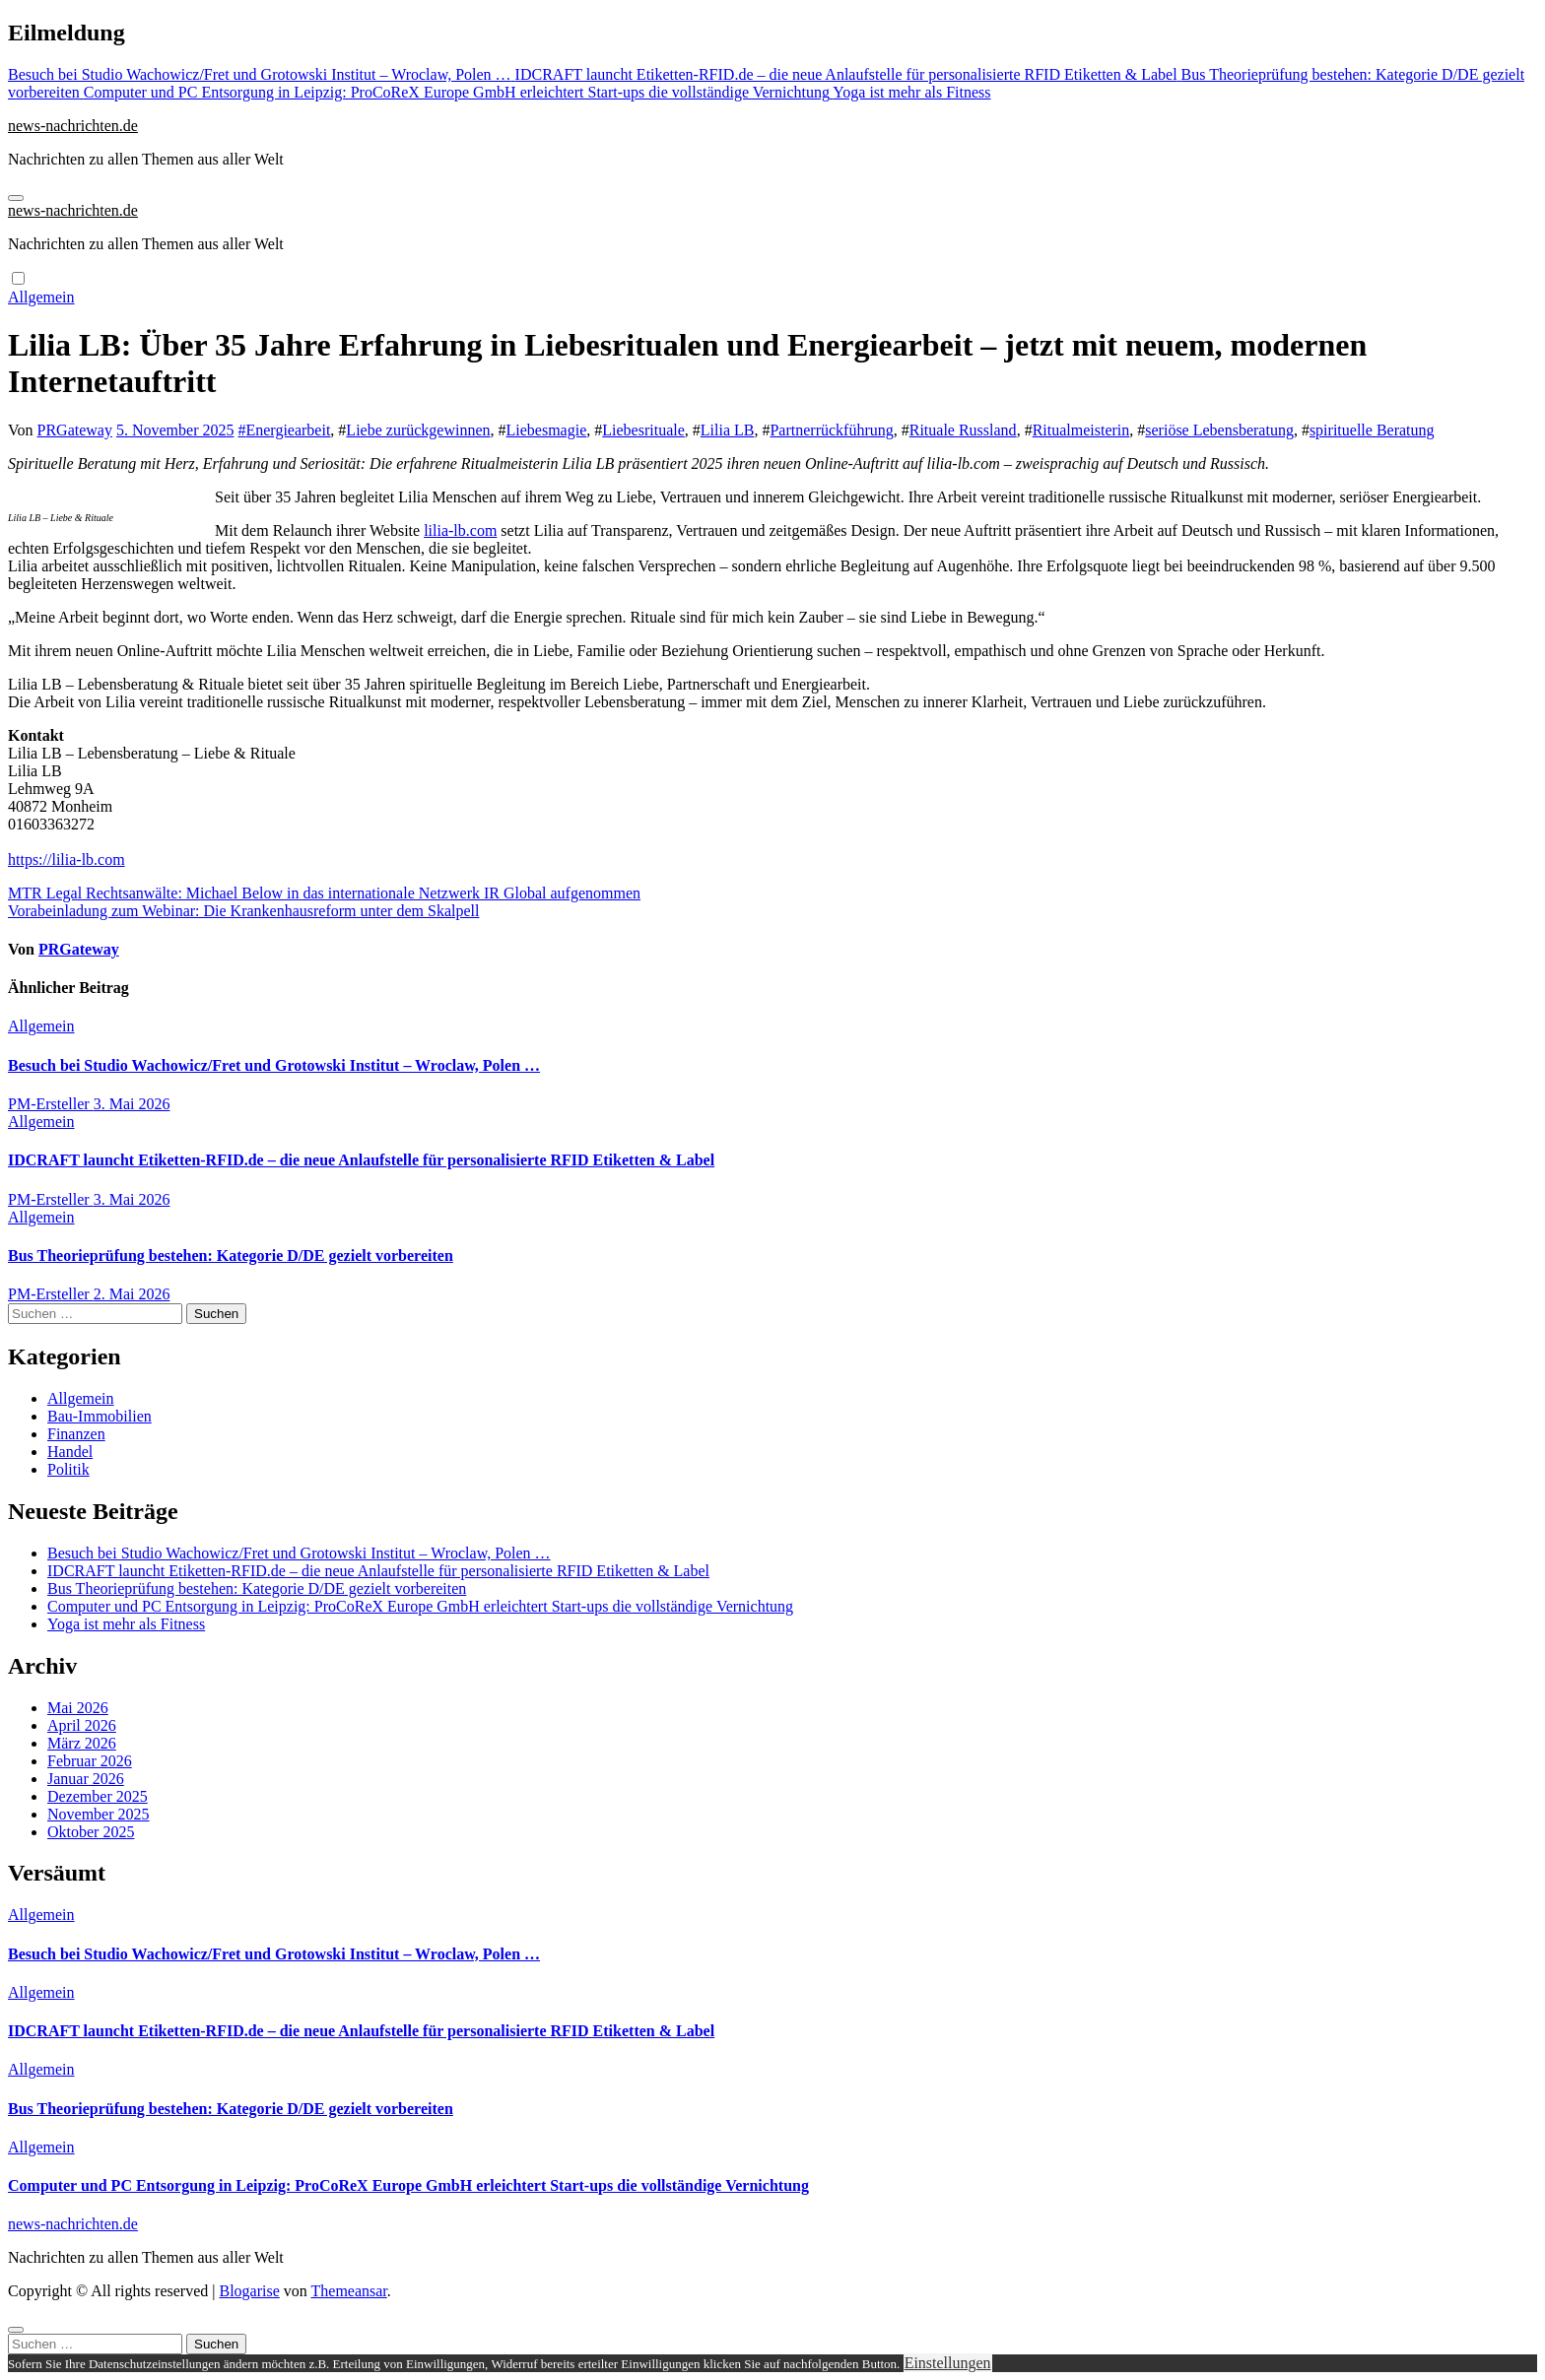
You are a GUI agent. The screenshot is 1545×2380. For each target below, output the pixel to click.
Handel (70, 1451)
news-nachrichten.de (73, 125)
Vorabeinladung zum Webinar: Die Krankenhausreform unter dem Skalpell (243, 910)
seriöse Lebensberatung (1219, 430)
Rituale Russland (963, 430)
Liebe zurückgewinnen (418, 430)
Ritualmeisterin (1081, 430)
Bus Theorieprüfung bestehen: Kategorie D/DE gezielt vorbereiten (230, 1255)
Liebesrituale (643, 430)
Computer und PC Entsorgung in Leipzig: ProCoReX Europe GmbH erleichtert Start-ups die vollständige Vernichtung (420, 1606)
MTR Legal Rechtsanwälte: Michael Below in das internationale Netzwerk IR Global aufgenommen (324, 893)
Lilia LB (728, 430)
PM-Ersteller (51, 1103)
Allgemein (41, 297)
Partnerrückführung (831, 430)
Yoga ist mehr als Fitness (126, 1624)
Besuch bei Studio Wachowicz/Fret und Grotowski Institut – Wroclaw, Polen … (274, 1065)
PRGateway (74, 430)
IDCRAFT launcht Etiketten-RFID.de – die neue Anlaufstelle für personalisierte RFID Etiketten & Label (361, 1160)
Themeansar (349, 2290)
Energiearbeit (287, 430)
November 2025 (98, 1814)
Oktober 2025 (90, 1831)
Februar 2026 (89, 1760)
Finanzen (76, 1433)
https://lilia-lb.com (66, 859)
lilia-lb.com (460, 530)
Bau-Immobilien (99, 1416)
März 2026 (81, 1743)
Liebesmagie (546, 430)
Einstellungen (948, 2362)
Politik (68, 1469)
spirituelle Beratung (1372, 430)
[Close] (16, 2330)
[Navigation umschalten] (16, 198)
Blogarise (249, 2290)
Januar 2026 (85, 1778)
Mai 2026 (77, 1707)
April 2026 (81, 1725)
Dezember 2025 (97, 1796)
